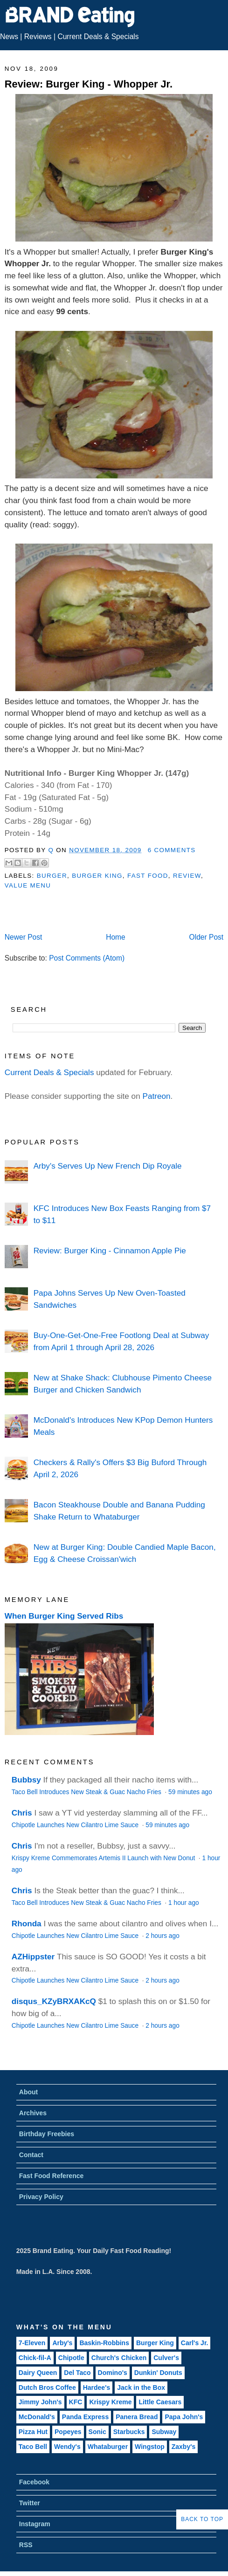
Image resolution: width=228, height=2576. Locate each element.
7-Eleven (32, 2343)
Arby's (62, 2343)
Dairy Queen (38, 2372)
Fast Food (147, 875)
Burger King (97, 875)
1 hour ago (183, 1902)
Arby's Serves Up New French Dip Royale (108, 1165)
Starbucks (129, 2431)
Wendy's (67, 2446)
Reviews (38, 36)
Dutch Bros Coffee (47, 2387)
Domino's (112, 2372)
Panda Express (85, 2417)
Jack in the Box (141, 2387)
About (28, 2092)
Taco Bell (33, 2446)
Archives (33, 2113)
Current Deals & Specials (97, 36)
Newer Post (23, 937)
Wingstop (150, 2446)
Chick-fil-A (35, 2357)
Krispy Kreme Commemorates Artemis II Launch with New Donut (104, 1858)
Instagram (34, 2524)
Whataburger (108, 2446)
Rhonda (26, 1923)
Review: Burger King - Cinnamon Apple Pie (110, 1250)
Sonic (97, 2431)
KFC (76, 2402)
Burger (52, 875)
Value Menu (28, 885)
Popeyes (68, 2431)
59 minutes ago (190, 1792)
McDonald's (37, 2417)
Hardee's (97, 2387)
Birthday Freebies (46, 2134)
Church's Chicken (118, 2357)
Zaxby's (184, 2446)
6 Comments (172, 850)
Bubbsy (26, 1779)
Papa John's (184, 2417)
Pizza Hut (33, 2431)
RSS (26, 2545)
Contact (31, 2155)
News (9, 36)
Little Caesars (159, 2402)
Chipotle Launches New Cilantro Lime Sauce (76, 1825)
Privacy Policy (41, 2196)
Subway (164, 2431)
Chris (22, 1812)
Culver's (166, 2357)
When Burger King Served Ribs (64, 1616)
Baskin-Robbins (104, 2343)
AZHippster (33, 1956)
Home (115, 937)
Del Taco (77, 2372)
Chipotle (71, 2357)
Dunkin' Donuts (158, 2372)
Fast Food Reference (51, 2175)
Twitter (29, 2503)
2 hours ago (162, 1935)
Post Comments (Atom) (86, 958)
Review (187, 875)
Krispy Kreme (110, 2402)
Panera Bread (137, 2417)
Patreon (156, 1096)
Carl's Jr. (194, 2343)
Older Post (206, 937)
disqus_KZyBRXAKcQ (54, 2001)
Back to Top (202, 2519)
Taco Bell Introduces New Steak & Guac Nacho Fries (87, 1792)
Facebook (34, 2482)
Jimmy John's (40, 2402)
